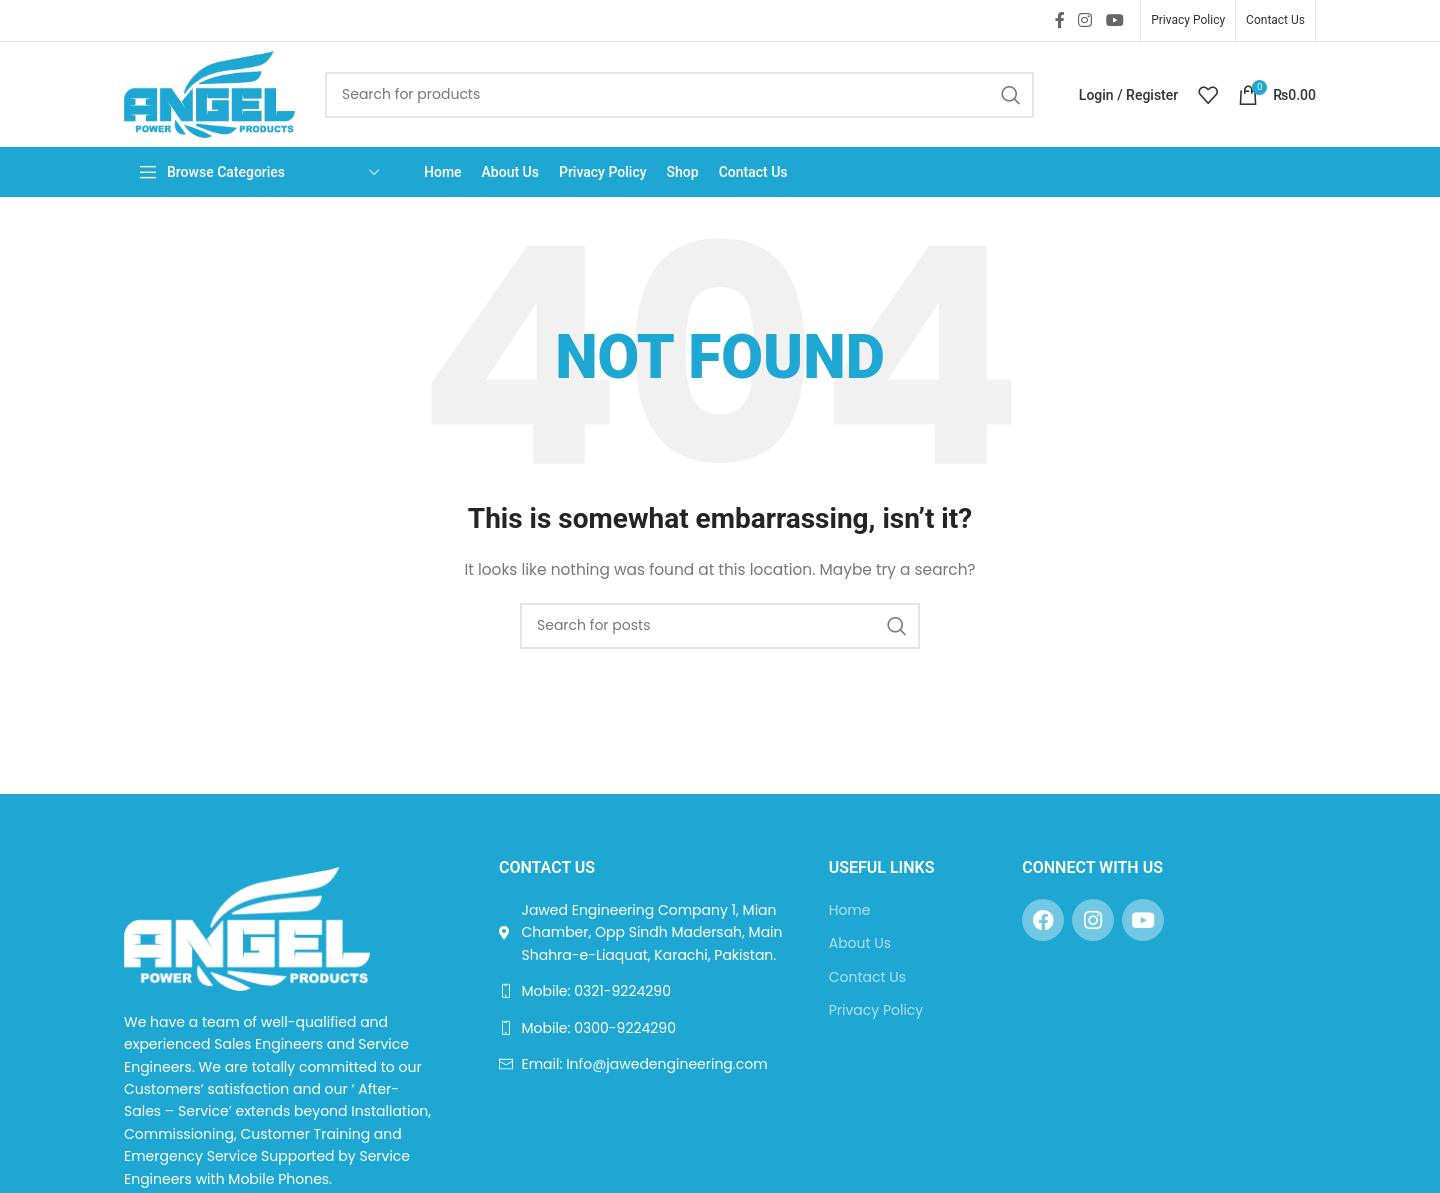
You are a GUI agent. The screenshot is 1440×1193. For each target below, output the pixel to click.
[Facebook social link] (1059, 20)
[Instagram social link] (1085, 20)
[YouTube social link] (1114, 20)
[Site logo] (209, 93)
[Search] (679, 95)
